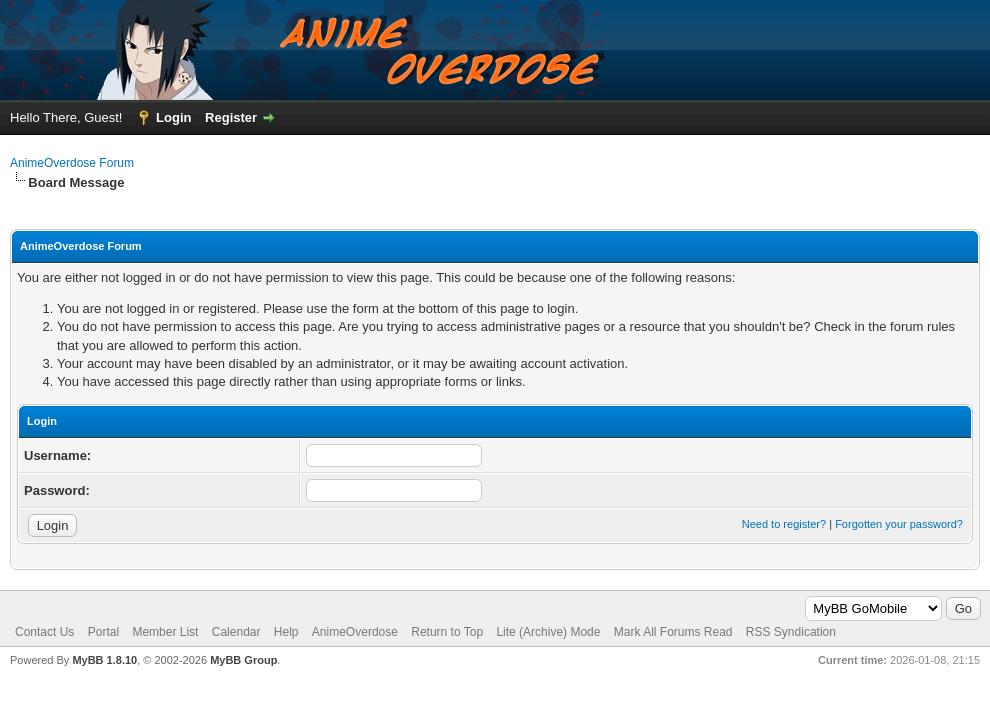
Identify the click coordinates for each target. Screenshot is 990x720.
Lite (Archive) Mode (548, 632)
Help (286, 632)
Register (231, 117)
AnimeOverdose (355, 632)
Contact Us (44, 632)
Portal (103, 632)
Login (173, 117)
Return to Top (447, 632)
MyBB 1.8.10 (104, 660)
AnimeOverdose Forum (72, 163)
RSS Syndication (791, 632)
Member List (165, 632)
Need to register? (784, 524)
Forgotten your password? (899, 524)
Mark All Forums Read (673, 632)
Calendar (236, 632)
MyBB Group (243, 660)
